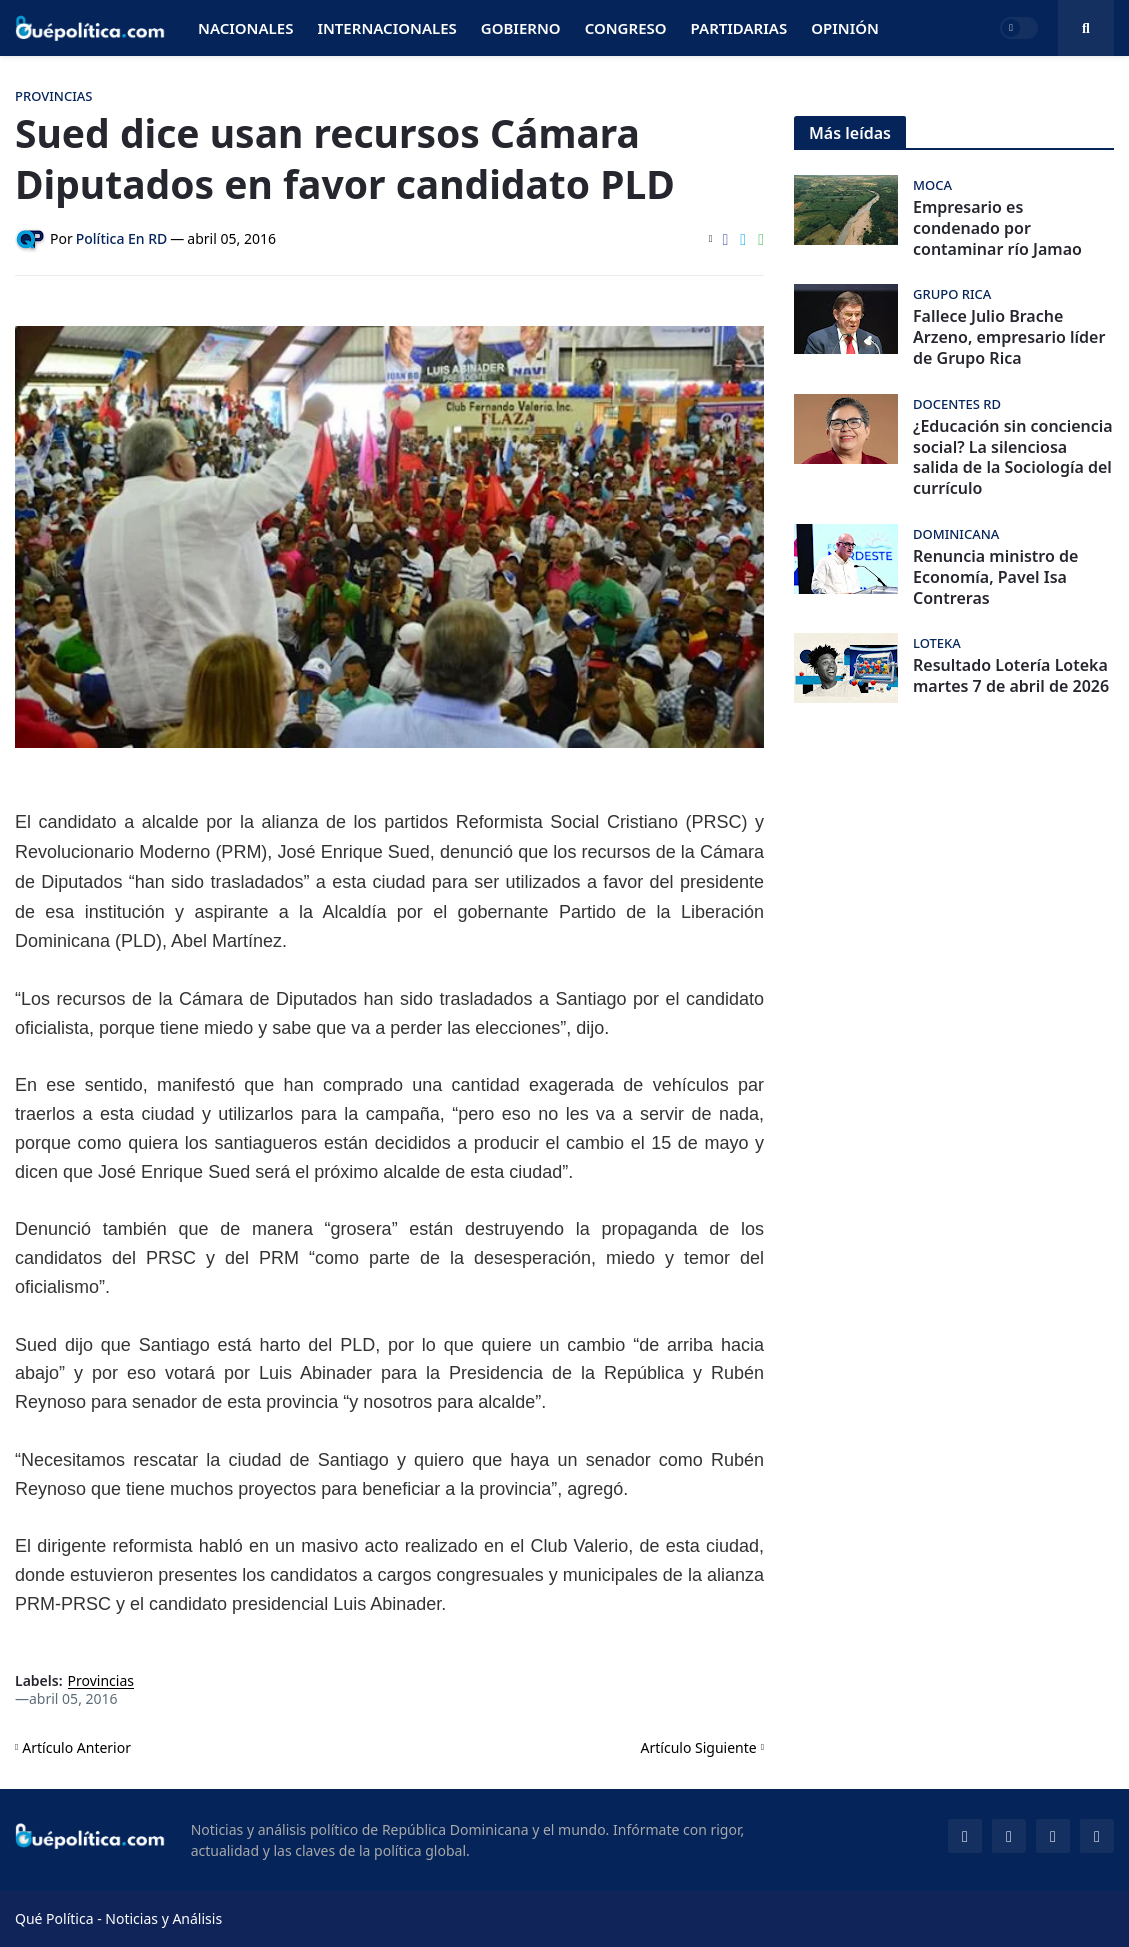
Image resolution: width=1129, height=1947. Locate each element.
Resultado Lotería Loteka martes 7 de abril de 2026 (1011, 676)
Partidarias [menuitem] (739, 28)
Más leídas (850, 133)
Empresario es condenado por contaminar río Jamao (997, 228)
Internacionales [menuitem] (386, 28)
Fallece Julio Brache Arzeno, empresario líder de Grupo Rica (1009, 337)
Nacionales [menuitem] (245, 28)
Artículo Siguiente (699, 1747)
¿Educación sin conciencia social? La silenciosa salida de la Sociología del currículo (1013, 457)
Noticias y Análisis (163, 1918)
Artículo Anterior (76, 1747)
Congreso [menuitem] (626, 28)
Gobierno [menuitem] (521, 28)
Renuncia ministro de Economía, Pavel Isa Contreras (995, 577)
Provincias (101, 1681)
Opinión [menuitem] (845, 28)
